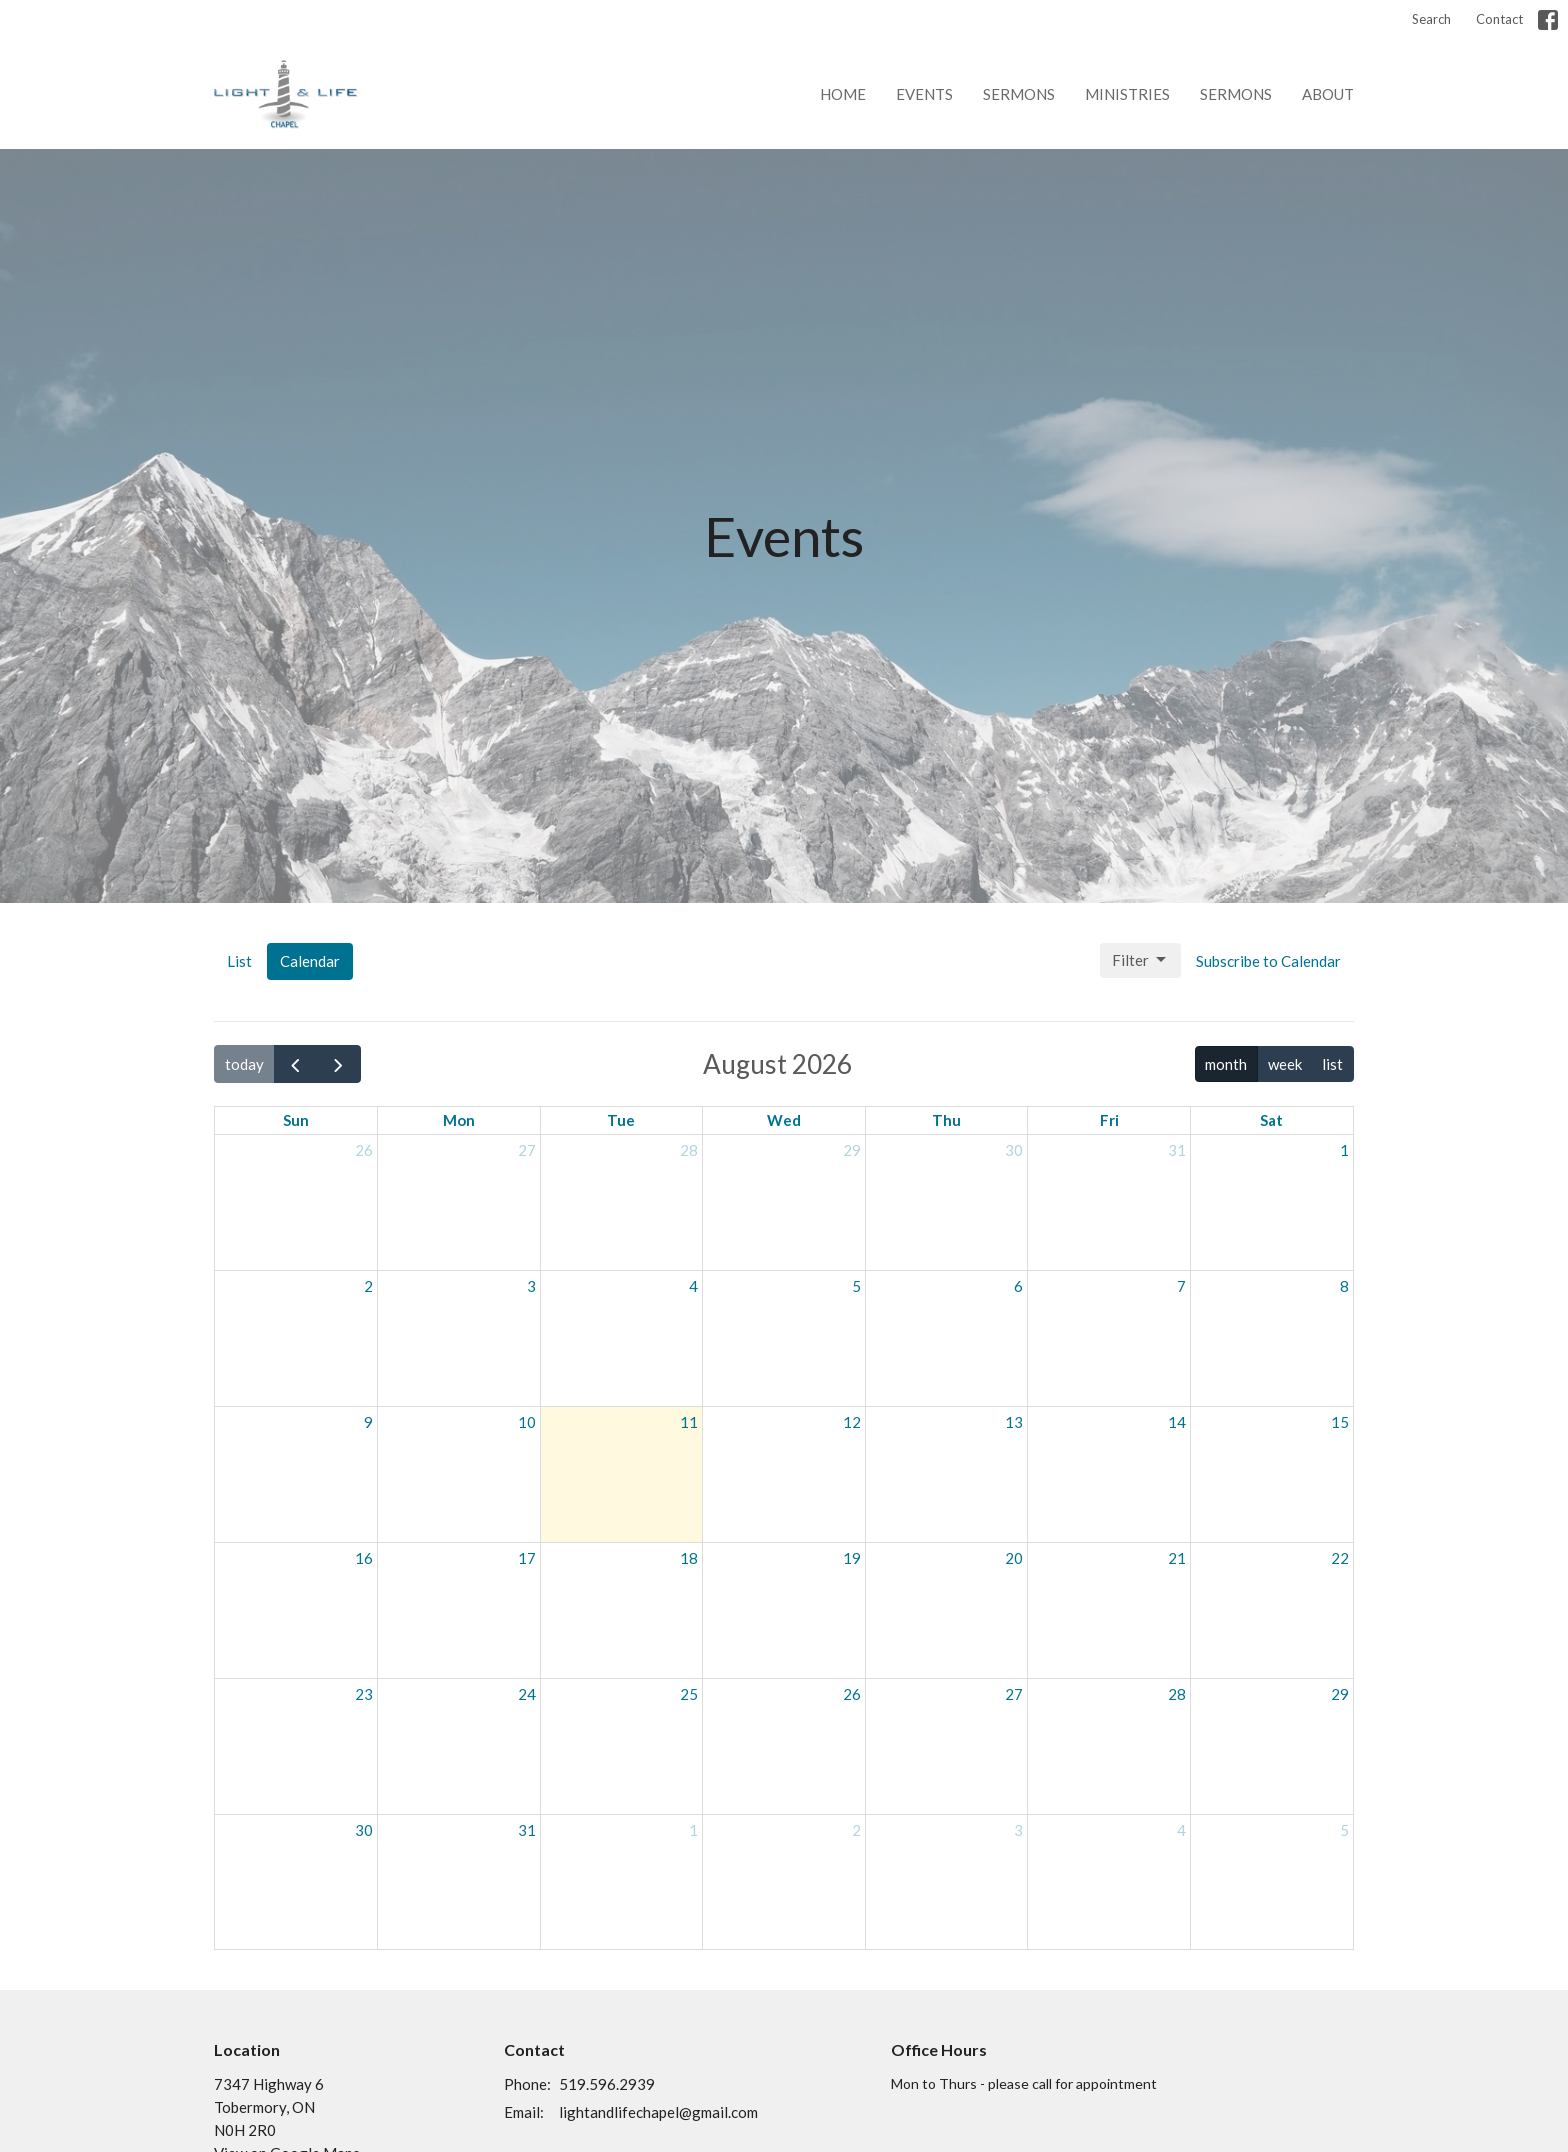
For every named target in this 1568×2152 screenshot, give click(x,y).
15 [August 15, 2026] (1340, 1422)
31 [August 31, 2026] (527, 1830)
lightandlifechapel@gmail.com (658, 2112)
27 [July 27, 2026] (527, 1150)
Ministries (1127, 94)
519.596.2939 (607, 2084)
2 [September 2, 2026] (856, 1830)
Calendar (310, 961)
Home (843, 94)
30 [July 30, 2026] (1014, 1150)
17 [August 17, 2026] (527, 1558)
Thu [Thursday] (946, 1120)
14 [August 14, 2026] (1177, 1422)
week (1285, 1064)
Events (924, 94)
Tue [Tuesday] (621, 1120)
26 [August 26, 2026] (852, 1694)
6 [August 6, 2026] (1018, 1286)
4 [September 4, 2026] (1181, 1830)
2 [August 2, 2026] (368, 1286)
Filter (1140, 960)
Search (1431, 19)
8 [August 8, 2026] (1344, 1286)
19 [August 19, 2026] (852, 1558)
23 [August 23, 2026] (364, 1694)
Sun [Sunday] (296, 1120)
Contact (1499, 19)
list (1332, 1064)
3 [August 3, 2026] (531, 1286)
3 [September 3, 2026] (1018, 1830)
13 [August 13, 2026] (1014, 1422)
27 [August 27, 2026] (1014, 1694)
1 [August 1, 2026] (1344, 1150)
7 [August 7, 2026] (1181, 1286)
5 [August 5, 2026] (856, 1286)
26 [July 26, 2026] (364, 1150)
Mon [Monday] (459, 1120)
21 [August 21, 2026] (1177, 1558)
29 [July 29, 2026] (852, 1150)
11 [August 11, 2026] (689, 1422)
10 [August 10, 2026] (527, 1422)
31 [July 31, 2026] (1177, 1150)
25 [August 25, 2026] (689, 1694)
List (239, 961)
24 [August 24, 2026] (527, 1694)
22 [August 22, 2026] (1340, 1558)
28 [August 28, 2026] (1177, 1694)
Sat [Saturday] (1271, 1120)
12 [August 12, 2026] (852, 1422)
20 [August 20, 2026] (1014, 1558)
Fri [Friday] (1109, 1120)
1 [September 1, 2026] (693, 1830)
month (1226, 1064)
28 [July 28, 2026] (689, 1150)
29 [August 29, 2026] (1340, 1694)
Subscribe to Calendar (1268, 961)
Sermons (1019, 94)
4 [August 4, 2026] (693, 1286)
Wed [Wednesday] (784, 1120)
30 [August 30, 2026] (364, 1830)
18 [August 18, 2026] (689, 1558)
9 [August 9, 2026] (368, 1422)
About (1328, 94)
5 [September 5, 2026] (1344, 1830)
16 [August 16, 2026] (364, 1558)
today (244, 1064)
